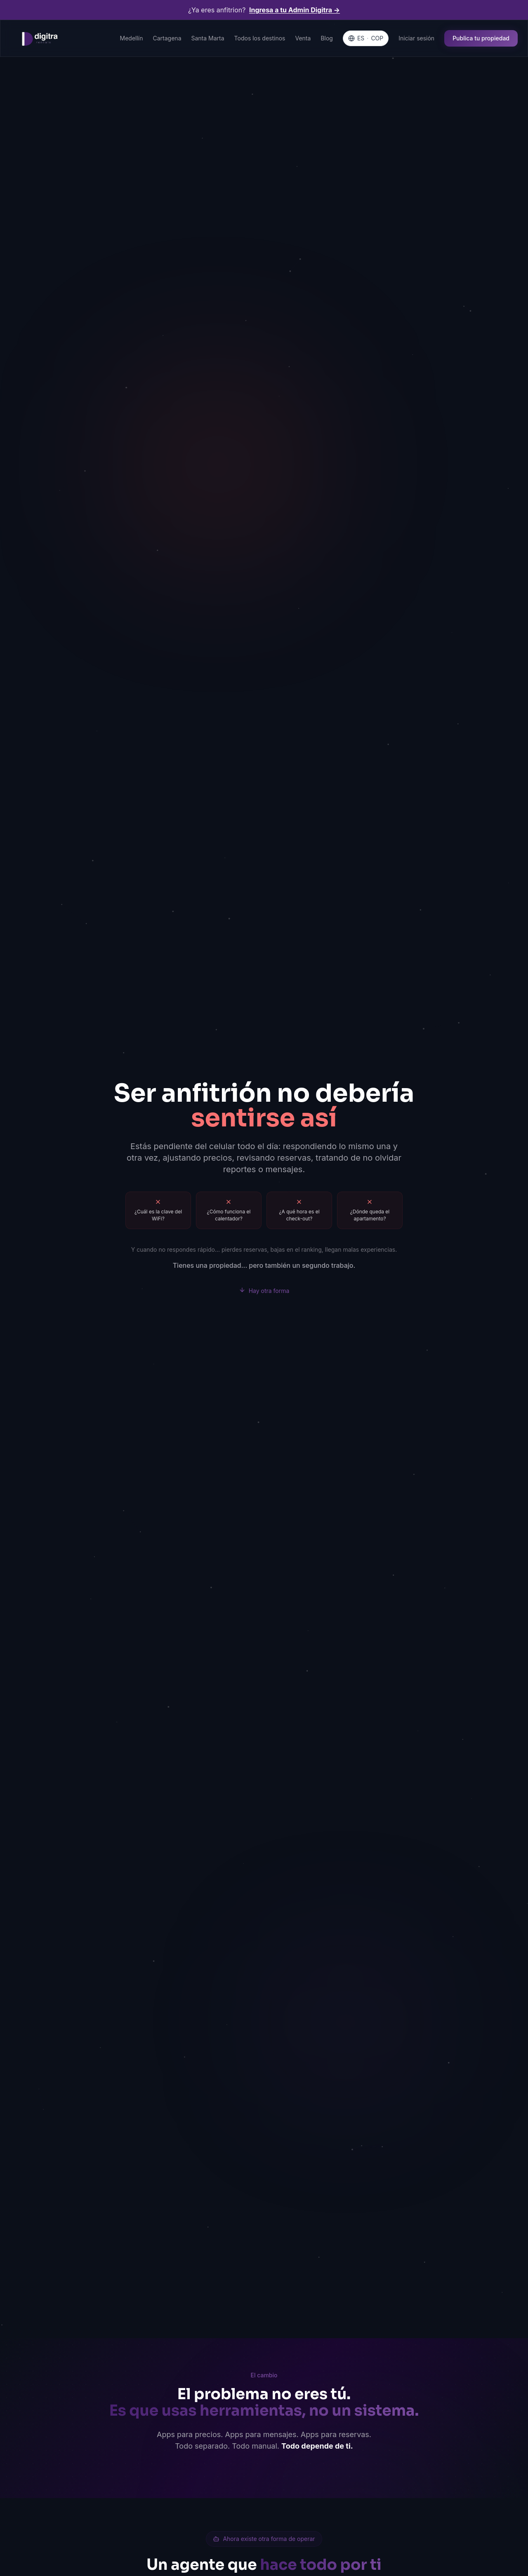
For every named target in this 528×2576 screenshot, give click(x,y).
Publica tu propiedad (481, 38)
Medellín (131, 38)
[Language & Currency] (366, 38)
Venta (303, 38)
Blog (327, 38)
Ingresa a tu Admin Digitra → (294, 10)
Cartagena (167, 38)
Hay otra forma (264, 1290)
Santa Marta (207, 38)
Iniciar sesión (416, 38)
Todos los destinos (259, 38)
